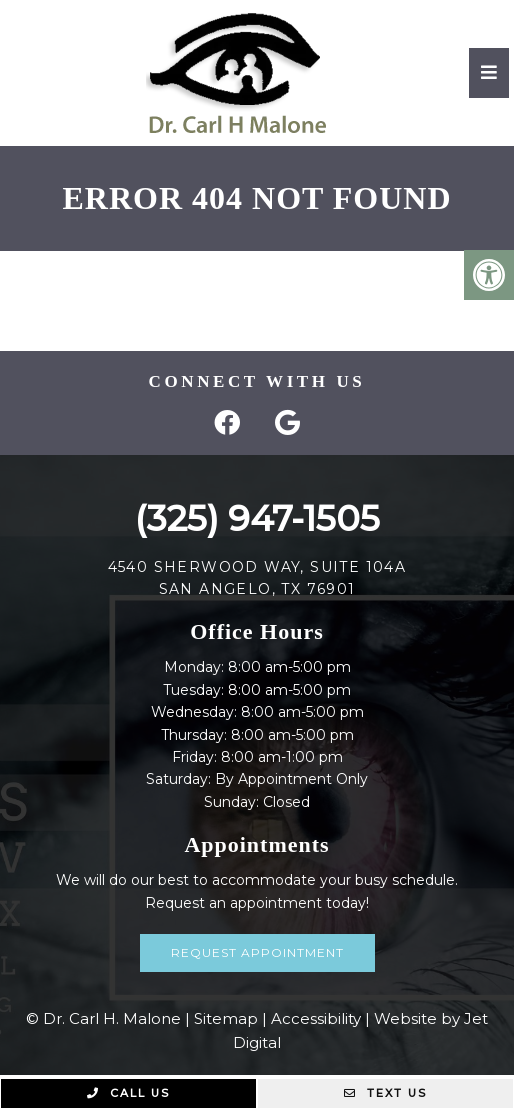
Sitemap (226, 1018)
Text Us (385, 1093)
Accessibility (316, 1018)
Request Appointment (257, 952)
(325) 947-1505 (257, 518)
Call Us (128, 1093)
